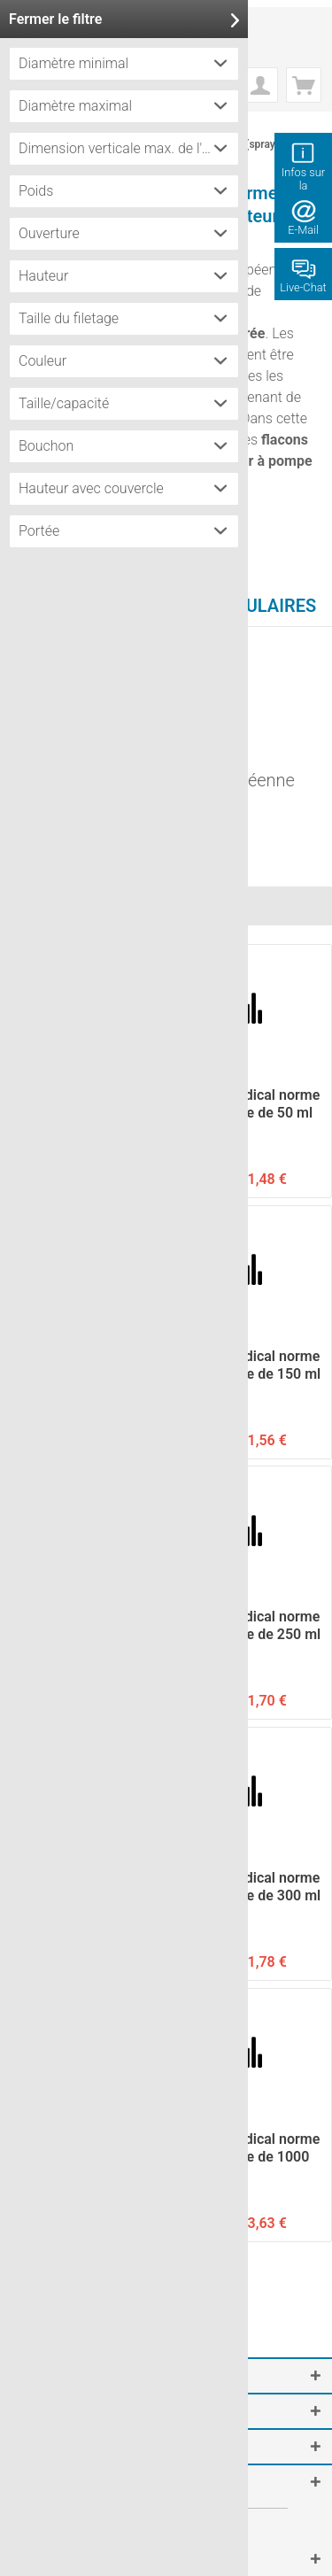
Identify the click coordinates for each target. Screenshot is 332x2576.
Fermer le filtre (124, 19)
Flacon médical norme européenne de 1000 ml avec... (249, 2148)
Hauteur (43, 275)
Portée (39, 530)
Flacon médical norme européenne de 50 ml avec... (249, 1104)
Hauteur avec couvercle (91, 488)
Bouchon (46, 445)
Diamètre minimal (73, 63)
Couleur (42, 360)
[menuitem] (260, 85)
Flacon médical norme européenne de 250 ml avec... (249, 1626)
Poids (36, 190)
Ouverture (49, 233)
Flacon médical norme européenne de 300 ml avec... (249, 1887)
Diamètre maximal (75, 105)
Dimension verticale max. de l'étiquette (128, 148)
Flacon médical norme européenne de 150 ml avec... (249, 1365)
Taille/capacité (64, 403)
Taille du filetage (69, 318)
